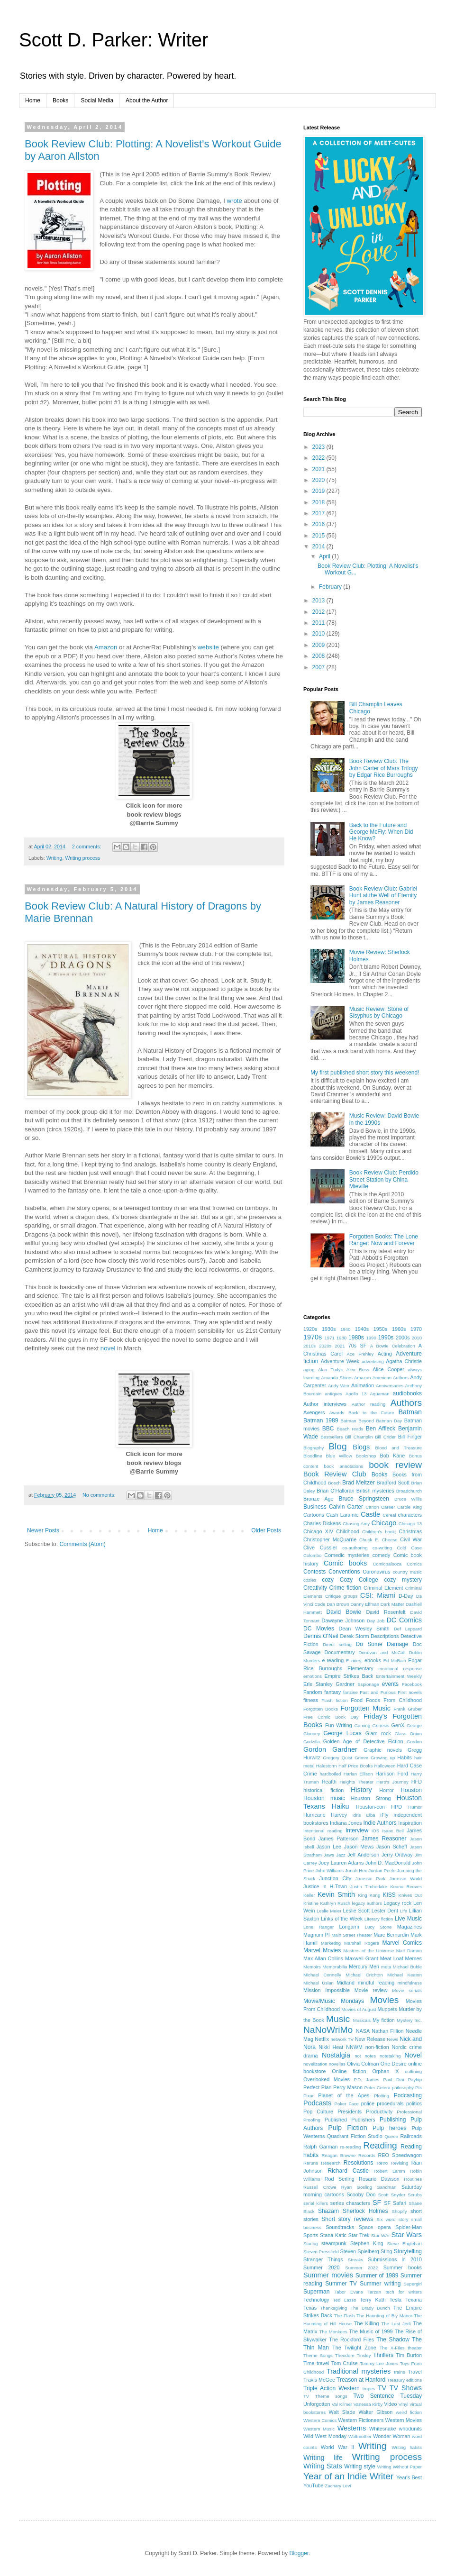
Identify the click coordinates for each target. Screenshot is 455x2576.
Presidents (349, 2111)
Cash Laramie (342, 1515)
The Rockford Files (351, 2339)
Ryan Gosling (356, 2187)
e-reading (333, 1660)
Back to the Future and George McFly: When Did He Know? (381, 832)
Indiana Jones (346, 1823)
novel (108, 1348)
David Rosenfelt (385, 1612)
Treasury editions (404, 2380)
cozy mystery (403, 1579)
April (325, 556)
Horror (386, 1790)
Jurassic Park (370, 1878)
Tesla (395, 2300)
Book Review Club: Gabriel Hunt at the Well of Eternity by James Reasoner (383, 895)
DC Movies (318, 1628)
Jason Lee (329, 1846)
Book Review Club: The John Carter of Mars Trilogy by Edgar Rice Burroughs (383, 768)
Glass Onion (408, 1733)
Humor (415, 1807)
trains (399, 2372)
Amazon (106, 647)
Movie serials (407, 1990)
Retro (382, 2163)
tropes (369, 2388)
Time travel (316, 2363)
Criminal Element (383, 1588)
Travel (415, 2372)
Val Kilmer (342, 2404)
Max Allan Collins (323, 1958)
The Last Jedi (396, 2323)
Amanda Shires (336, 1377)
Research (330, 2163)
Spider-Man (408, 2227)
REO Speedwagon (400, 2155)
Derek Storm (354, 1636)
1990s (386, 1337)
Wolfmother (360, 2436)
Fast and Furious (378, 1692)
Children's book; (379, 1531)
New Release (370, 2039)
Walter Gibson (375, 2412)
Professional (409, 2111)
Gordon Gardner (330, 1749)
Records (366, 2155)
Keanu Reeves (406, 1886)
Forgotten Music (365, 1708)
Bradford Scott (393, 1482)
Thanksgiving (333, 2308)
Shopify (399, 2211)
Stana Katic (333, 2235)
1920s (310, 1329)
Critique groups (341, 1596)
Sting (386, 2251)
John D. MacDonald (387, 1863)
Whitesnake (382, 2428)
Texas (310, 2308)
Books (60, 100)
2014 (319, 546)
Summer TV (341, 2283)
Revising (400, 2163)
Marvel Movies (322, 1950)
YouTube (313, 2485)
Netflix (322, 2039)
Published (336, 2119)
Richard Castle (348, 2170)
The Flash (344, 2315)
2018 (319, 502)
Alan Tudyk (330, 1369)
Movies (384, 2000)
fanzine (350, 1692)
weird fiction (409, 2412)
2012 (319, 612)
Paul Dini (393, 2079)
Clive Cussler (320, 1547)
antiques (333, 1393)
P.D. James (366, 2079)
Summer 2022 (361, 2267)
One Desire (394, 2063)
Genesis (381, 1725)
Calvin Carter (346, 1506)
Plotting (381, 2095)
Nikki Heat (330, 2047)
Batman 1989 (320, 1420)
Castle (370, 1514)
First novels (410, 1692)
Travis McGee (319, 2380)
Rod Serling (340, 2179)
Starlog (310, 2243)
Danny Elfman (365, 1604)
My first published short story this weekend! (364, 1072)
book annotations (344, 1466)
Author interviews (324, 1404)
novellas (337, 2063)
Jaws (329, 1854)
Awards (337, 1412)
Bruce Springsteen (363, 1498)
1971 (330, 1337)
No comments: (99, 1495)
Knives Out (410, 1895)
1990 (371, 1337)
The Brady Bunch (370, 2308)
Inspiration (410, 1823)
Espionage (368, 1684)
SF (377, 2202)
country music (407, 1572)
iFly (385, 1815)
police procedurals (382, 2103)
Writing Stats (322, 2466)
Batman (410, 1412)
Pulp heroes (389, 2128)
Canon (372, 1507)
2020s (325, 1345)
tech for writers (403, 2291)
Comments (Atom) (82, 1544)
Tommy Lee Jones (379, 2363)
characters (410, 1515)
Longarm (349, 1927)
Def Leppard (408, 1628)
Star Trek (359, 2235)
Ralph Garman (320, 2146)
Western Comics (320, 2420)
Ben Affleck (380, 1428)
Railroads (411, 2136)
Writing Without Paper (399, 2466)
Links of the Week (342, 1918)
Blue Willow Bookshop (351, 1455)
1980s (356, 1337)
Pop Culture (318, 2111)
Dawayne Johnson (343, 1620)
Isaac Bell (392, 1830)
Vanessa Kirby (368, 2404)
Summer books (402, 2267)
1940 (345, 1329)
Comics (414, 1563)
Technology (316, 2300)
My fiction (384, 2020)
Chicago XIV (318, 1531)
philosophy (403, 2087)
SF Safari (395, 2203)
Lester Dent (385, 1910)
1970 (416, 1329)
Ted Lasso (344, 2300)
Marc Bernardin (391, 1935)
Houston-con (370, 1807)
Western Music (319, 2428)
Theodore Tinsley (353, 2355)
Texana (413, 2300)
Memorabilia (334, 1966)
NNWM (354, 2047)
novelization (315, 2063)
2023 (319, 447)
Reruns (310, 2163)
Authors (406, 1403)
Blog (337, 1446)
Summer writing (380, 2283)
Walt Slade (342, 2412)
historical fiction (323, 1790)
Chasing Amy (356, 1523)
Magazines (409, 1927)
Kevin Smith (336, 1894)
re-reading (350, 2146)
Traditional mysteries (359, 2371)
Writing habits (406, 2447)
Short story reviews (347, 2219)
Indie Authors (379, 1823)
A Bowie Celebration (392, 1345)
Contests (314, 1571)
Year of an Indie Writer (348, 2476)
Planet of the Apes (343, 2095)
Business (315, 1506)
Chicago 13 (410, 1523)
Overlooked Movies (326, 2079)
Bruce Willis (408, 1499)
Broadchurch (409, 1490)
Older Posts (266, 1530)
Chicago (383, 1523)
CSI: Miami (377, 1595)
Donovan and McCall (382, 1652)
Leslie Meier (329, 1910)
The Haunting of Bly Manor (384, 2315)
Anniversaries (389, 1385)
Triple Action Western (331, 2388)
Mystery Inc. (409, 2020)
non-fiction (377, 2047)
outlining (413, 2071)
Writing (54, 858)
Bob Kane (392, 1455)
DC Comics (404, 1620)
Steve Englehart (404, 2243)
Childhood (347, 1531)
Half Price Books (355, 1765)
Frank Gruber (407, 1708)
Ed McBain (394, 1660)
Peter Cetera (377, 2087)
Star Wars (406, 2235)
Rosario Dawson (379, 2179)
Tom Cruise (344, 2363)
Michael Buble (407, 1966)
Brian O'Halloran (336, 1490)
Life (403, 1910)
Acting (385, 1353)
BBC (328, 1428)
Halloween (385, 1765)
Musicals (362, 2020)
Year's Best (409, 2477)
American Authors (391, 1377)
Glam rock (378, 1733)
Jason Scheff (391, 1846)
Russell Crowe (320, 2187)
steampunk (333, 2243)
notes (370, 2055)
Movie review (371, 1990)
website (209, 647)
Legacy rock (397, 1903)
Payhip (415, 2079)
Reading (380, 2145)
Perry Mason (348, 2087)
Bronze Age (318, 1499)
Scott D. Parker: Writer (113, 39)
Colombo (312, 1555)
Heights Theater (356, 1781)
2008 (319, 656)
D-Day (406, 1596)
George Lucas (343, 1733)
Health (329, 1781)
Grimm (361, 1757)
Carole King (409, 1507)
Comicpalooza (387, 1563)
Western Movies (403, 2420)
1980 (341, 1337)
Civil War (411, 1539)
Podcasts (317, 2103)
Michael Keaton (404, 1974)
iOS (375, 1830)
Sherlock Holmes (365, 2211)
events (390, 1684)
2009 (319, 645)
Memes (413, 1958)
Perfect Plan (317, 2087)
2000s (403, 1337)
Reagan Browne (338, 2155)
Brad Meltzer (358, 1482)
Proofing (311, 2119)
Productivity (379, 2111)
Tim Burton (409, 2355)
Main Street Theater (351, 1935)
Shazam (328, 2211)
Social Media (97, 100)
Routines (413, 2179)
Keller (309, 1895)
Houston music (324, 1798)
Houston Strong (371, 1798)
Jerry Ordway (397, 1854)
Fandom (312, 1692)
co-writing (382, 1547)
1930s (329, 1329)
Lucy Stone (378, 1927)
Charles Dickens (322, 1523)
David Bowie (344, 1612)
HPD (396, 1807)
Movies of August (358, 2009)
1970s (312, 1337)
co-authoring (354, 1547)
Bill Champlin (359, 1436)
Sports (310, 2235)
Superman (316, 2291)
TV (382, 2388)
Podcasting (408, 2095)
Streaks (356, 2259)
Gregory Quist (337, 1757)
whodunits (410, 2428)
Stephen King (366, 2243)
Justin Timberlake (368, 1886)
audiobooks (407, 1393)
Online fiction (349, 2071)
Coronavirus (376, 1572)
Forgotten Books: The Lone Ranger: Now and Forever (383, 1240)
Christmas (410, 1531)
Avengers (314, 1412)
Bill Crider (385, 1436)
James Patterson (338, 1838)
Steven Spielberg (359, 2251)
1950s (380, 1329)
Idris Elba (363, 1815)
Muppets (387, 2009)
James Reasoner (384, 1838)
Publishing (393, 2119)
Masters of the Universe (368, 1950)
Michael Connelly (322, 1974)
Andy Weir (338, 1385)
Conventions (344, 1571)
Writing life (323, 2457)
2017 (319, 513)
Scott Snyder (391, 2194)
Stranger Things (323, 2259)
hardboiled (330, 1773)
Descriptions (385, 1636)
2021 (319, 469)
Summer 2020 (321, 2267)
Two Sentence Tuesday (387, 2396)
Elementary (360, 1668)
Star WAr (380, 2235)
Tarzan (374, 2291)
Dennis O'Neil (320, 1636)
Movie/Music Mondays (333, 2001)
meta (386, 1966)
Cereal (389, 1515)
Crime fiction (345, 1587)
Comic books (345, 1563)
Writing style (359, 2466)
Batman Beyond (357, 1420)
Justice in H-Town (325, 1886)
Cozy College (359, 1579)
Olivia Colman (363, 2063)
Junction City (335, 1878)
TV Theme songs (325, 2396)
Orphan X (385, 2071)
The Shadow (393, 2339)
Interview (357, 1830)
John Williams (329, 1870)
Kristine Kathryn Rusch (326, 1903)
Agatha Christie (404, 1361)
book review (395, 1465)
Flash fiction (334, 1700)
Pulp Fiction (347, 2127)
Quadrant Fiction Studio (354, 2136)
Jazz (341, 1854)
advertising (372, 1361)
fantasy (332, 1692)
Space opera (375, 2227)
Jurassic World (406, 1878)
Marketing (331, 1943)
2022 (319, 458)
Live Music (408, 1918)
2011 (319, 622)
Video (390, 2404)
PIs (418, 2087)
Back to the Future (371, 1412)
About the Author (147, 100)
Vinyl (404, 2404)
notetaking (390, 2055)
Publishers (363, 2119)
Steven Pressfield (321, 2251)
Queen (391, 2136)
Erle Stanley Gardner (329, 1684)
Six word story (392, 2219)
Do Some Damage (382, 1644)
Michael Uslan (318, 1982)
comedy (382, 1555)
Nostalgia (336, 2055)
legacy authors (367, 1903)
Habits (404, 1757)
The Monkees (333, 2331)
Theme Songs (318, 2355)
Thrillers (383, 2355)
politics (414, 2103)
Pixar (308, 2095)
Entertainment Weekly (399, 1676)
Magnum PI (316, 1935)
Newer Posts (43, 1530)
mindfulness (410, 1982)
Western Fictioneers (360, 2420)
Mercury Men (364, 1966)
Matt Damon (409, 1950)
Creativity (315, 1587)
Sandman (386, 2187)
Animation (362, 1385)
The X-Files (392, 2347)
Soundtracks (340, 2227)
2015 (319, 535)
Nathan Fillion (387, 2031)
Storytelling (408, 2251)
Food (357, 1700)
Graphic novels (383, 1750)
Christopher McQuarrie (329, 1539)
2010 (319, 633)
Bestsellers (331, 1436)
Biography (313, 1447)
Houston (411, 1790)
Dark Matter (392, 1604)
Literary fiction (378, 1918)
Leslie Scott (356, 1910)
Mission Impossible (326, 1990)
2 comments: (87, 846)
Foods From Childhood (394, 1700)
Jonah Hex (356, 1870)
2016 (319, 524)
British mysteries (375, 1490)
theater (415, 2347)
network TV (342, 2039)
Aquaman (379, 1393)
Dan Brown (338, 1604)
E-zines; (354, 1660)
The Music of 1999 (370, 2331)
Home (32, 100)
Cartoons (313, 1515)
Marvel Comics (402, 1942)
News (392, 2039)
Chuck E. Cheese (378, 1539)
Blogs (361, 1447)
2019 (319, 491)
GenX (398, 1725)
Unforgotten (316, 2404)
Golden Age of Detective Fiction (363, 1741)
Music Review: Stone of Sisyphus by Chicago (379, 1012)
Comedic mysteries (346, 1555)
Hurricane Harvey (325, 1815)
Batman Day (389, 1420)
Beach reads (350, 1428)
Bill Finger (410, 1436)
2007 (319, 667)
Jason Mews (359, 1846)
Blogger (299, 2553)
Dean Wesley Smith (364, 1628)
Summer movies (328, 2275)
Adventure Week (340, 1361)
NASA (363, 2031)
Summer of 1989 (377, 2275)
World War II (338, 2447)
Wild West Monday (324, 2436)
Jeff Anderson (363, 1854)
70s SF (357, 1345)
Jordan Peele (381, 1870)
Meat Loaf (391, 1958)
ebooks (372, 1660)
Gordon (414, 1741)
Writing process (82, 858)
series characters (350, 2203)
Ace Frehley (360, 1353)
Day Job (375, 1620)
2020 (319, 480)
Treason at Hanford (361, 2379)
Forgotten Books (320, 1708)
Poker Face (347, 2103)
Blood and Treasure (398, 1447)
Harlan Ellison (358, 1773)
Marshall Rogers (361, 1943)
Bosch (334, 1482)
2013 (319, 600)
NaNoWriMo (328, 2030)
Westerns (351, 2428)
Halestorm (326, 1765)
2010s (309, 1345)
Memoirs (312, 1966)
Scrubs (415, 2194)
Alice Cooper (388, 1369)
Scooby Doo (360, 2194)
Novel (413, 2055)
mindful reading (376, 1982)
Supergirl (413, 2283)
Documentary (339, 1652)
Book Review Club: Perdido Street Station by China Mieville (384, 1179)
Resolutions (358, 2162)
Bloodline (312, 1455)
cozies (309, 1580)
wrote (235, 200)
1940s (362, 1329)
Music (338, 2019)
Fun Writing (338, 1725)
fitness (310, 1700)
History (361, 1789)
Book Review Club (334, 1474)
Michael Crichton (364, 1974)
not (358, 2055)
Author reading (368, 1404)
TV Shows (406, 2388)
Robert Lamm (389, 2171)
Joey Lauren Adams (341, 1863)
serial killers (315, 2203)
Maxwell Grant (361, 1958)
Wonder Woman (391, 2436)
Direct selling (337, 1644)
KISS (388, 1895)
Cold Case (409, 1547)
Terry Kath (372, 2300)
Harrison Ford (391, 1773)
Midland (346, 1982)
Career (388, 1507)
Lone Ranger (318, 1927)
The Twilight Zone (354, 2347)
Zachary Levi (338, 2485)
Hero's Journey (392, 1781)
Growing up (383, 1757)
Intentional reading (323, 1830)
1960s (399, 1329)
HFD (416, 1781)
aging (308, 1369)
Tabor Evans (349, 2291)
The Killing (366, 2323)
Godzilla (311, 1741)
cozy (328, 1579)
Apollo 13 (356, 1393)
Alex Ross (357, 1369)
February (331, 586)
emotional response (400, 1668)
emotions (312, 1676)
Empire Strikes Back (349, 1676)
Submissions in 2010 (395, 2259)
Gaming (363, 1725)
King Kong (369, 1895)
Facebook (412, 1684)
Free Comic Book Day (331, 1717)
